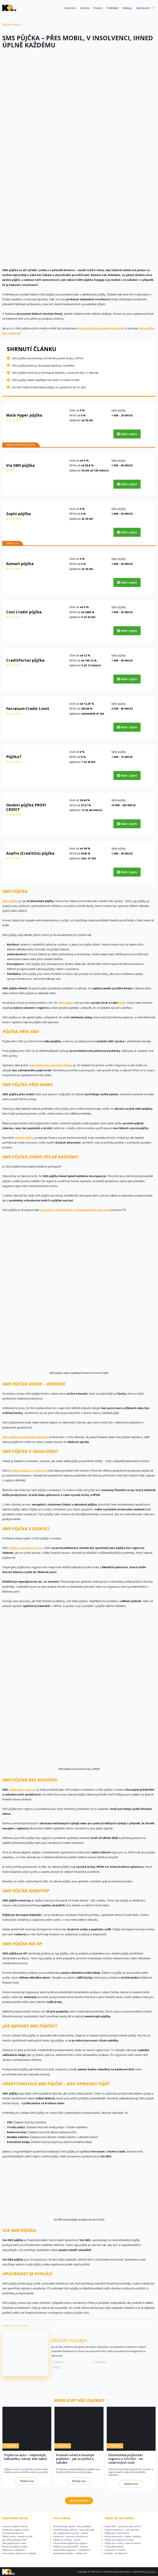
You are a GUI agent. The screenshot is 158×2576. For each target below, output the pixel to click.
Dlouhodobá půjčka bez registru (70, 2543)
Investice (70, 8)
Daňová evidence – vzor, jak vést (122, 2529)
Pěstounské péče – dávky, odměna (123, 2536)
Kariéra (84, 8)
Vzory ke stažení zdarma (15, 2526)
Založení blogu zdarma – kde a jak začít (73, 2529)
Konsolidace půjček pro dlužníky (19, 2553)
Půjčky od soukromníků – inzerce (70, 2546)
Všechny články (79, 2500)
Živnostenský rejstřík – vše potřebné (72, 2526)
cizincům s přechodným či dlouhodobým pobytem (75, 1210)
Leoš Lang (150, 2571)
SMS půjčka (10, 901)
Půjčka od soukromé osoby (119, 2539)
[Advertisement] (79, 81)
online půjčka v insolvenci (29, 1470)
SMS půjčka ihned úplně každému (100, 328)
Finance (98, 8)
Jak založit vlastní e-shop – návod (70, 2533)
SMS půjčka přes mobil (14, 2543)
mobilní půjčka (24, 1137)
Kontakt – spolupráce (116, 2553)
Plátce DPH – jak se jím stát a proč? (123, 2526)
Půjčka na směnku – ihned (66, 2539)
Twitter (57, 2362)
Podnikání (112, 8)
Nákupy (127, 8)
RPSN (122, 1002)
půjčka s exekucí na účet (26, 1548)
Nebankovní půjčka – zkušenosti (70, 2553)
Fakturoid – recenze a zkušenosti (70, 2536)
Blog (5, 24)
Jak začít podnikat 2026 (14, 2539)
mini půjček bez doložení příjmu (50, 1065)
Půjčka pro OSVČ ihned (117, 2533)
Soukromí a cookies (115, 2549)
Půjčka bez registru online (15, 2529)
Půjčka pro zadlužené (13, 2549)
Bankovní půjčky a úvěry (15, 2546)
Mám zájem (127, 434)
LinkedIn (99, 2362)
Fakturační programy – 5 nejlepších (71, 2549)
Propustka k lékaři (114, 2546)
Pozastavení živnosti (12, 2533)
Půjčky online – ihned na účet (17, 2536)
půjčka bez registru (22, 1789)
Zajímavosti (143, 8)
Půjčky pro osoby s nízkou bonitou (123, 2543)
